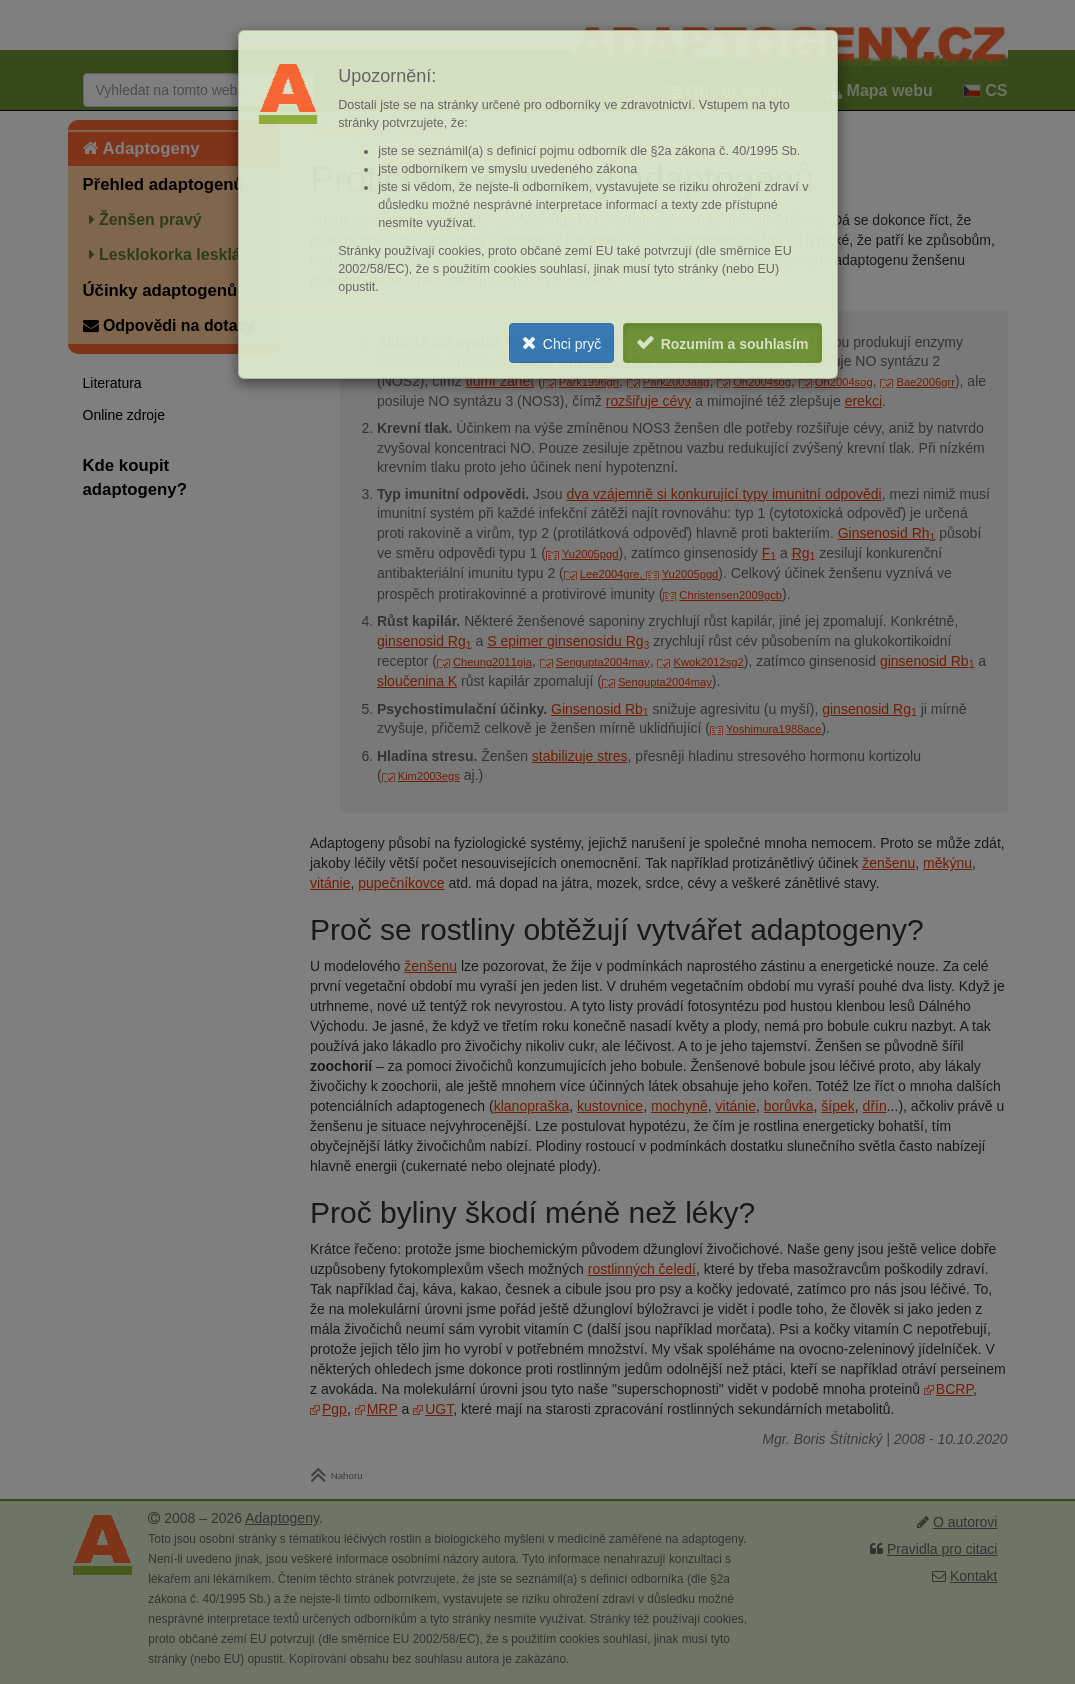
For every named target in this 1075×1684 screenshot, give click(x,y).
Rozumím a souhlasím (735, 344)
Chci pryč (572, 344)
